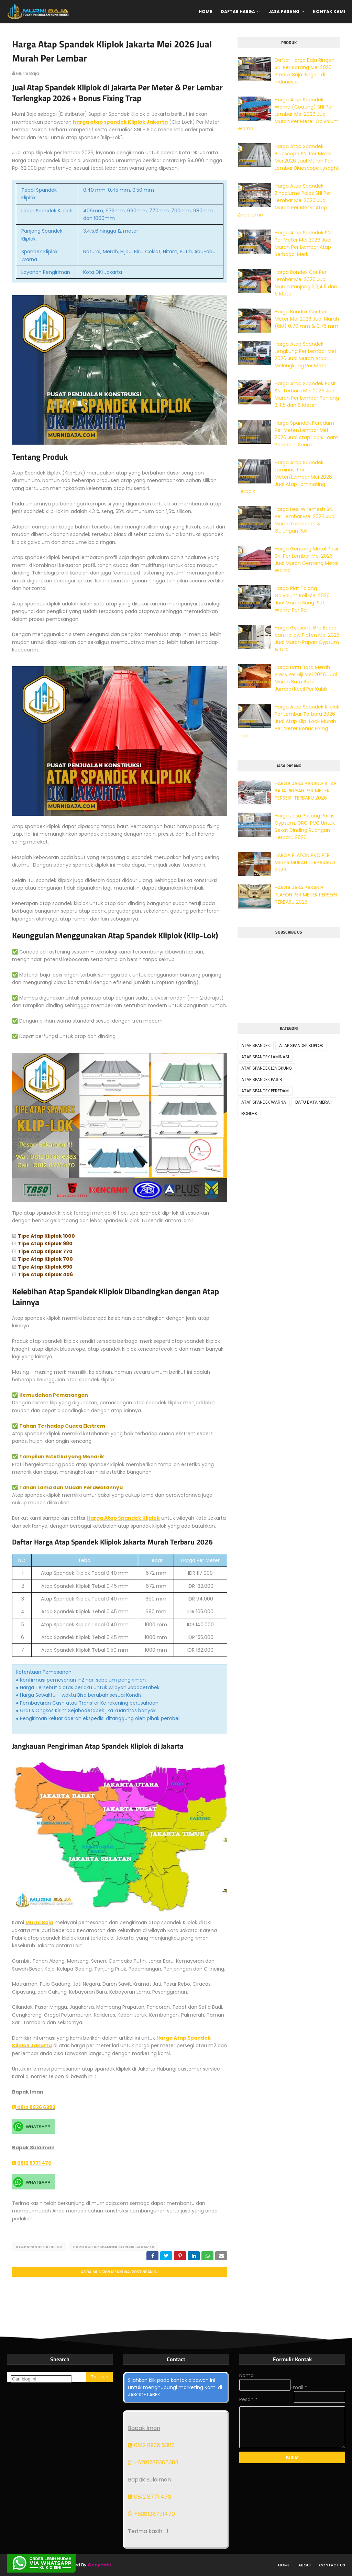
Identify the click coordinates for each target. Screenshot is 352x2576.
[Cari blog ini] (41, 2379)
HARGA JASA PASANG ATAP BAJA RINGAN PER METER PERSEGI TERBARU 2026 (306, 790)
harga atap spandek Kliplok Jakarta (120, 122)
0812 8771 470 (32, 2163)
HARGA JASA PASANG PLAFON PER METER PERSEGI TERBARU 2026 (306, 894)
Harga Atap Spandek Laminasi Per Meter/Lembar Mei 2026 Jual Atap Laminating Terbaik (285, 477)
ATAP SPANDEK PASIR (261, 1079)
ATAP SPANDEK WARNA (263, 1102)
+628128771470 (151, 2514)
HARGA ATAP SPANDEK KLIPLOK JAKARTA (113, 2247)
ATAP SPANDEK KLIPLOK (38, 2247)
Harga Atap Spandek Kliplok (123, 1518)
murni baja (27, 73)
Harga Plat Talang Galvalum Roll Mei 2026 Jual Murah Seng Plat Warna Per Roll (302, 599)
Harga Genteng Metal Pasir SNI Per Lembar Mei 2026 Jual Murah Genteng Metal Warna (307, 559)
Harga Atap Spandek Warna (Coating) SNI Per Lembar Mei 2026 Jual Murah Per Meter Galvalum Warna (288, 114)
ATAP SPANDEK (255, 1045)
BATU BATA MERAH (313, 1102)
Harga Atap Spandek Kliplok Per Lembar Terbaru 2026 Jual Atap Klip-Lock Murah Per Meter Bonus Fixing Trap (288, 721)
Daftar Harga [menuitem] (238, 11)
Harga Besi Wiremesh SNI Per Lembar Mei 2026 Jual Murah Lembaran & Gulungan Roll (305, 520)
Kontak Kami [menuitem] (329, 11)
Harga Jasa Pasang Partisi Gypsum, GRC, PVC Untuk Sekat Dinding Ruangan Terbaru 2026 (305, 826)
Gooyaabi (99, 2565)
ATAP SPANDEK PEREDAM (265, 1091)
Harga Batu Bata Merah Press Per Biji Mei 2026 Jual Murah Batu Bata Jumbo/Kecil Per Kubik (306, 678)
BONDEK (249, 1113)
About (305, 2565)
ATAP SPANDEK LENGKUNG (266, 1068)
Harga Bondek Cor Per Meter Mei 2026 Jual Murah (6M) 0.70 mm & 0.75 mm (307, 319)
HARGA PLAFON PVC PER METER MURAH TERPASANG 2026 (305, 862)
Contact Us (332, 2565)
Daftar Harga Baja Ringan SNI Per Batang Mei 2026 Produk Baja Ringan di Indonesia (304, 71)
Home (284, 2565)
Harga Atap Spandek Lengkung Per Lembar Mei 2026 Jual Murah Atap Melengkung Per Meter (305, 355)
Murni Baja (39, 1922)
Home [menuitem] (205, 11)
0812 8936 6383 (33, 2107)
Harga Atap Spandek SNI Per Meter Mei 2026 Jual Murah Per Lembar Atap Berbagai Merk (303, 243)
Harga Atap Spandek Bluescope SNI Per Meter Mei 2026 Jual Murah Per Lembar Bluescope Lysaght (307, 157)
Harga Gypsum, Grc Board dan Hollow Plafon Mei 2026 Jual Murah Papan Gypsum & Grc (307, 638)
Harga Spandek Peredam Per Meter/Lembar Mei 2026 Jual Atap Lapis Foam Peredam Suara (306, 434)
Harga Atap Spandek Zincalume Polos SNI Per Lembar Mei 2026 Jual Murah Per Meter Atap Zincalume (284, 200)
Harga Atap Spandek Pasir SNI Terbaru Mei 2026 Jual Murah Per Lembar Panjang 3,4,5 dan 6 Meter (307, 394)
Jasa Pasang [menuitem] (283, 11)
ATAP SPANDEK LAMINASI (265, 1057)
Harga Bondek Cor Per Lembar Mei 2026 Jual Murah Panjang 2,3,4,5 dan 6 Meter (306, 283)
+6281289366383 (153, 2462)
